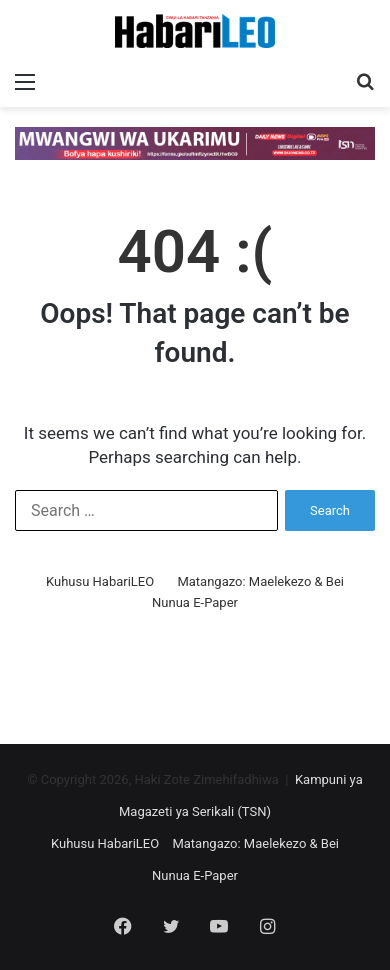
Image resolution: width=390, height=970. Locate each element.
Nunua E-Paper (195, 602)
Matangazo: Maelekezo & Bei (260, 581)
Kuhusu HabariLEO (100, 581)
